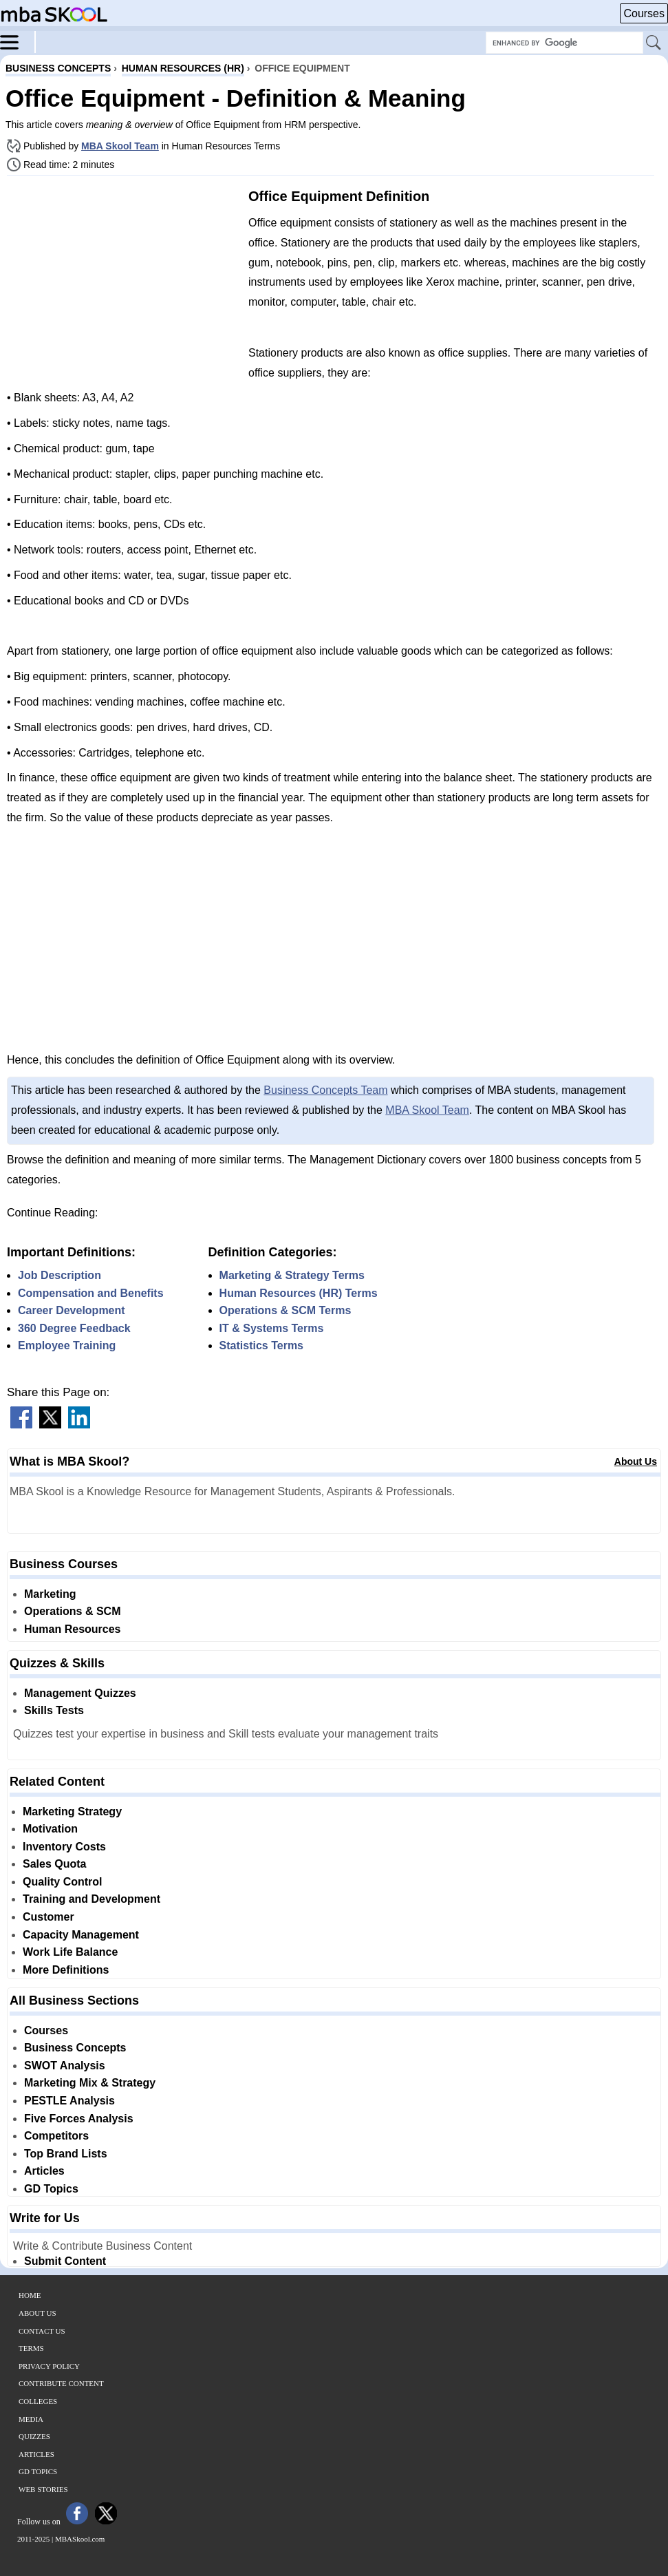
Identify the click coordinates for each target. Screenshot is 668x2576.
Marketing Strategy (72, 1811)
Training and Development (91, 1899)
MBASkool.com (80, 2539)
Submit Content (65, 2261)
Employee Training (67, 1345)
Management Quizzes (80, 1693)
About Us (635, 1461)
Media (31, 2419)
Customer (48, 1917)
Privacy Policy (49, 2366)
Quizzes (34, 2436)
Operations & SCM (72, 1611)
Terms (31, 2348)
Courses (644, 13)
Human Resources (72, 1629)
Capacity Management (81, 1935)
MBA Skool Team (120, 145)
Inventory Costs (64, 1846)
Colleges (38, 2401)
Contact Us (42, 2331)
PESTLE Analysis (69, 2101)
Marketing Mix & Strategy (89, 2083)
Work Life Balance (70, 1952)
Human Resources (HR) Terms (298, 1293)
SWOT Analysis (64, 2065)
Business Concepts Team (325, 1090)
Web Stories (43, 2489)
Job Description (59, 1275)
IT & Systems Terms (271, 1328)
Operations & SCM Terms (285, 1310)
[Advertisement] (122, 282)
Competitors (56, 2136)
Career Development (71, 1310)
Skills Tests (54, 1710)
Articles (44, 2171)
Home (30, 2295)
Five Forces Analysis (78, 2118)
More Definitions (66, 1970)
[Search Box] (564, 43)
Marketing (50, 1594)
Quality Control (63, 1882)
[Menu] (18, 41)
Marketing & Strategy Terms (292, 1275)
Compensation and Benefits (91, 1293)
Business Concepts (75, 2048)
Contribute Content (61, 2383)
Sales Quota (54, 1864)
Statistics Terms (261, 1345)
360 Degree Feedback (74, 1328)
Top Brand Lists (65, 2154)
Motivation (50, 1829)
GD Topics (51, 2189)
